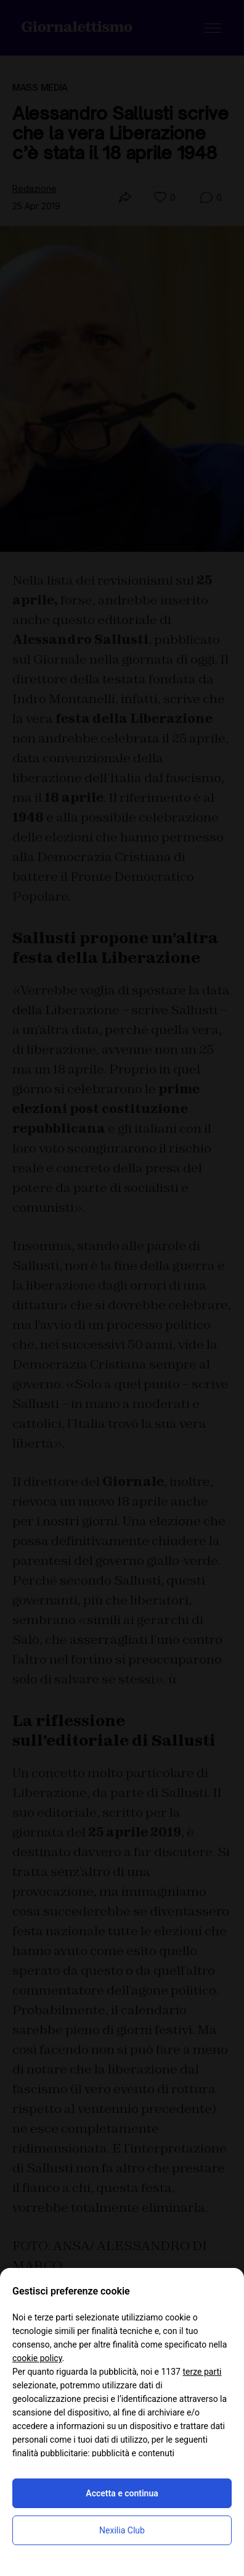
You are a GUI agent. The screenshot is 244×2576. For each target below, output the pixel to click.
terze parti (201, 2372)
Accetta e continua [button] (122, 2493)
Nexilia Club (122, 2530)
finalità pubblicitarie (49, 2453)
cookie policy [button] (37, 2358)
